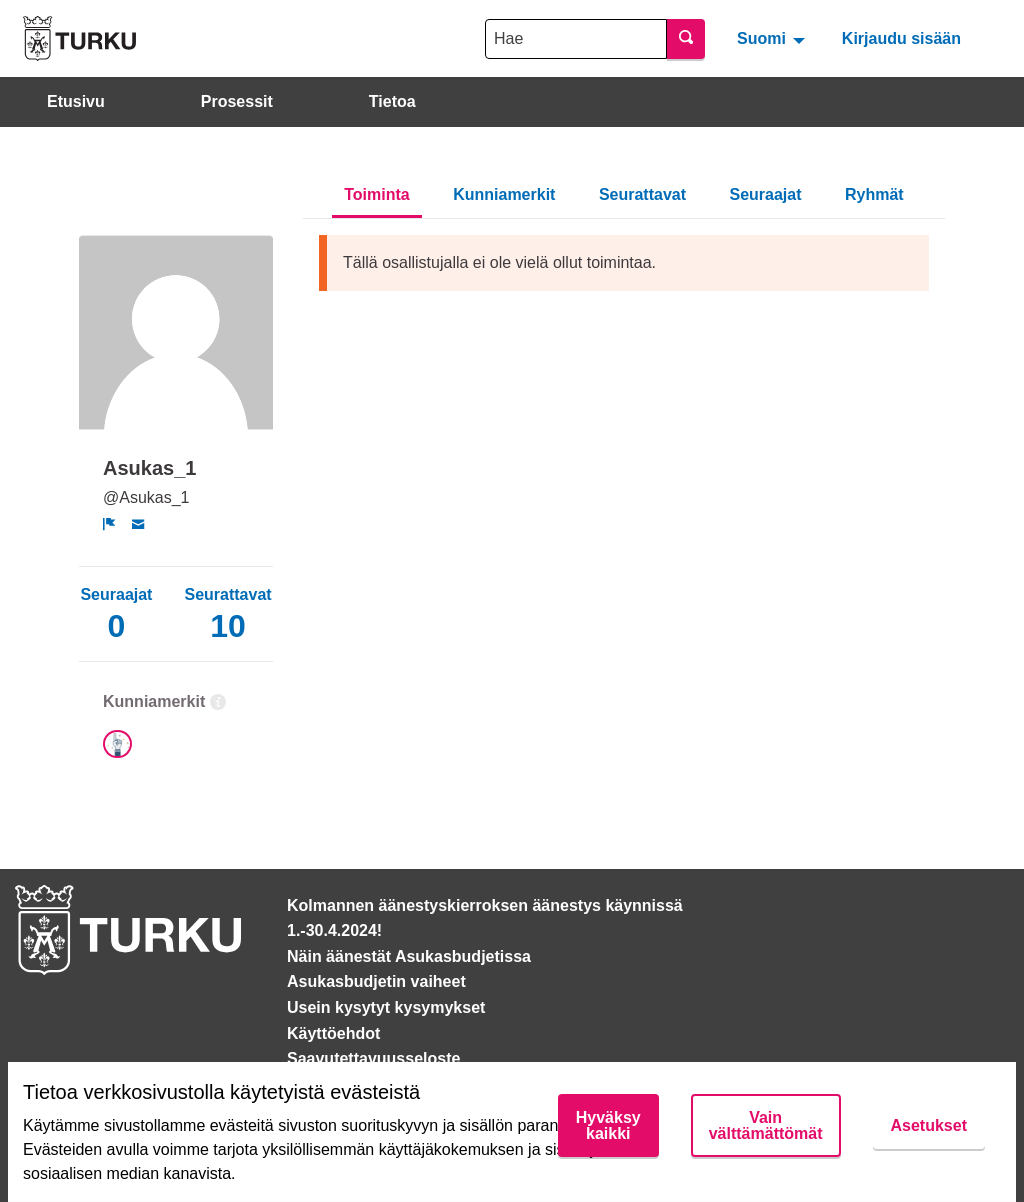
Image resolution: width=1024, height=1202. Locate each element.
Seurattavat (642, 194)
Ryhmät (874, 194)
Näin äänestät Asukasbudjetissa (409, 956)
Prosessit (237, 101)
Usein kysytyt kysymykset (386, 1007)
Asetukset (929, 1125)
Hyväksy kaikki (608, 1125)
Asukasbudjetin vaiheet (376, 981)
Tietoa (392, 101)
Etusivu (76, 101)
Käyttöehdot (333, 1033)
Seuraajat (766, 194)
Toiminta (376, 194)
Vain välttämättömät (766, 1125)
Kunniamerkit (504, 194)
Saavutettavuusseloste (373, 1058)
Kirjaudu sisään (901, 38)
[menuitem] (773, 38)
